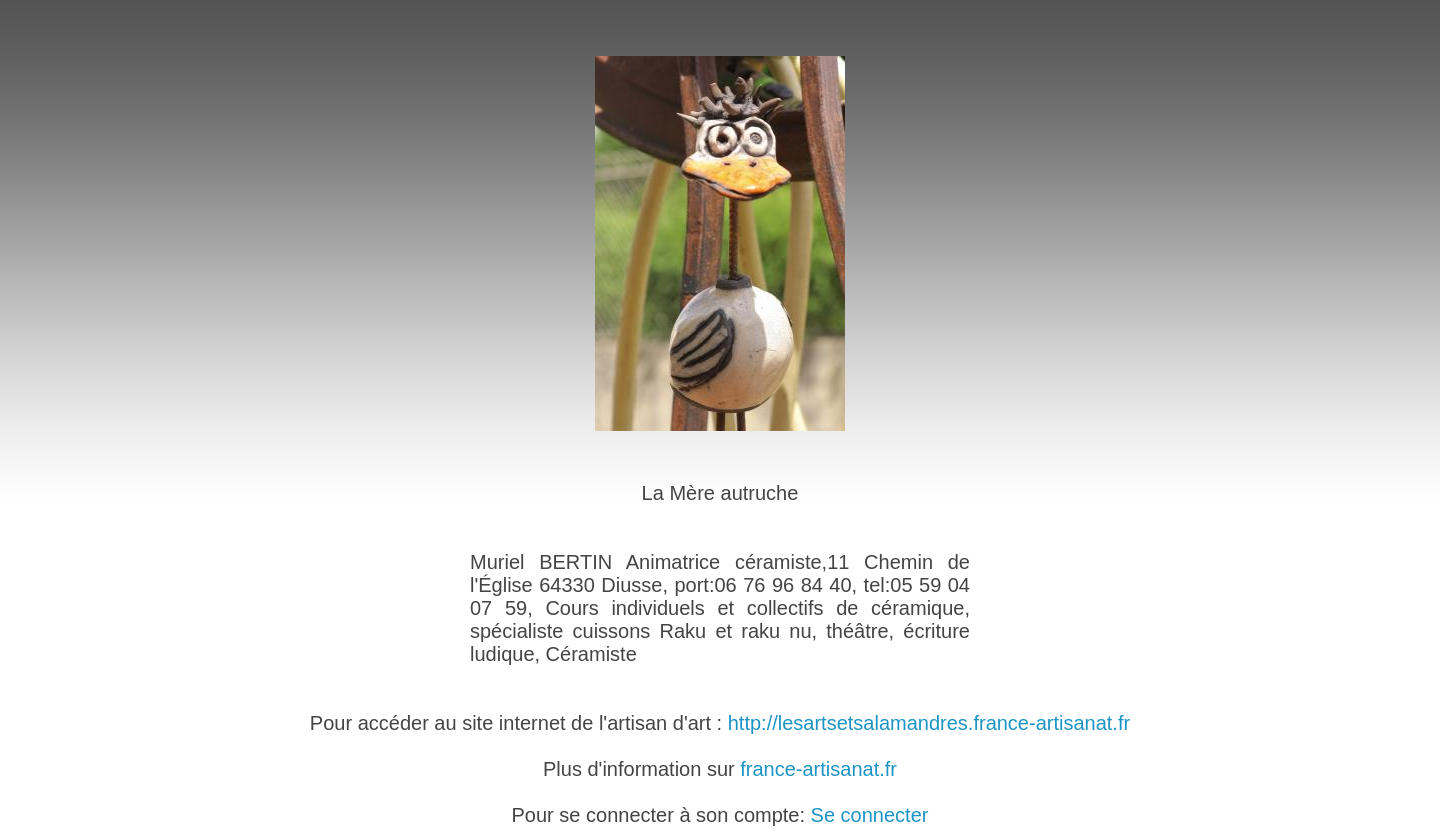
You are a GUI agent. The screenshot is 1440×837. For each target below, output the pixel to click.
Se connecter (870, 815)
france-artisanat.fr (818, 769)
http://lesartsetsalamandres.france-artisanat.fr (929, 723)
